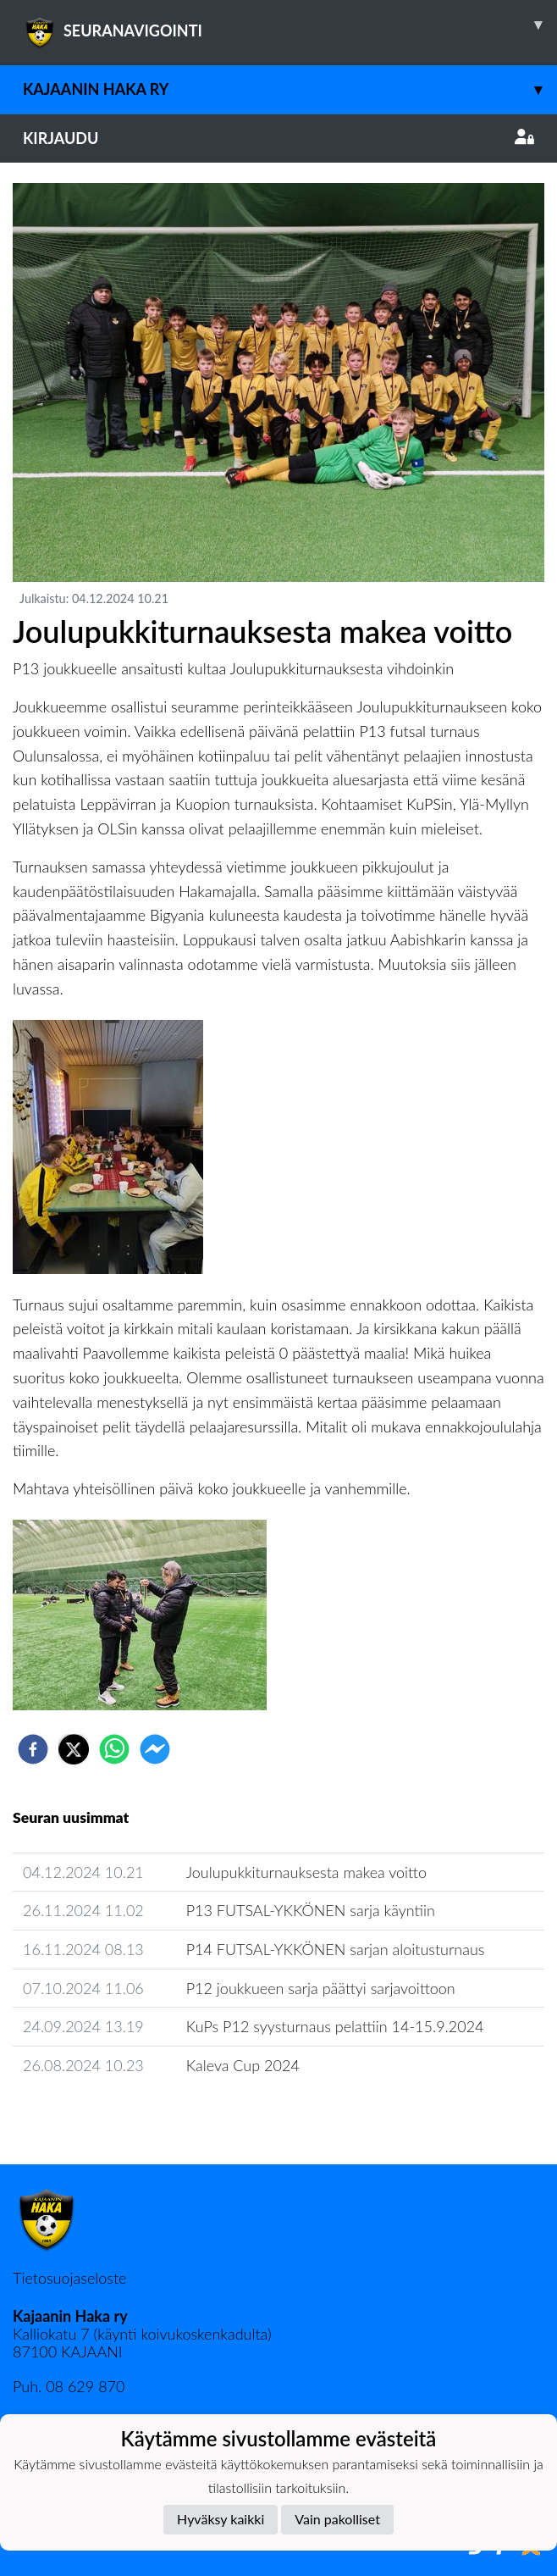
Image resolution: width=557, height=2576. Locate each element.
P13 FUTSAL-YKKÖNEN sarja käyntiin (310, 1910)
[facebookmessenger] (155, 1749)
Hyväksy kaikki (220, 2519)
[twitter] (73, 1749)
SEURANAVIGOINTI (290, 24)
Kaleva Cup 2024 (243, 2065)
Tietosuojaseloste (69, 2278)
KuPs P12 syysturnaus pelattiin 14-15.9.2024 (335, 2026)
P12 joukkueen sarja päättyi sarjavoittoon (320, 1988)
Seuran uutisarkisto (87, 2114)
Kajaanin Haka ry (290, 89)
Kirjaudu (278, 138)
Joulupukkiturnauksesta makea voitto (306, 1872)
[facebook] (33, 1749)
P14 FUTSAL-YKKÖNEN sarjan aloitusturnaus (335, 1949)
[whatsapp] (114, 1749)
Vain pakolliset (337, 2519)
